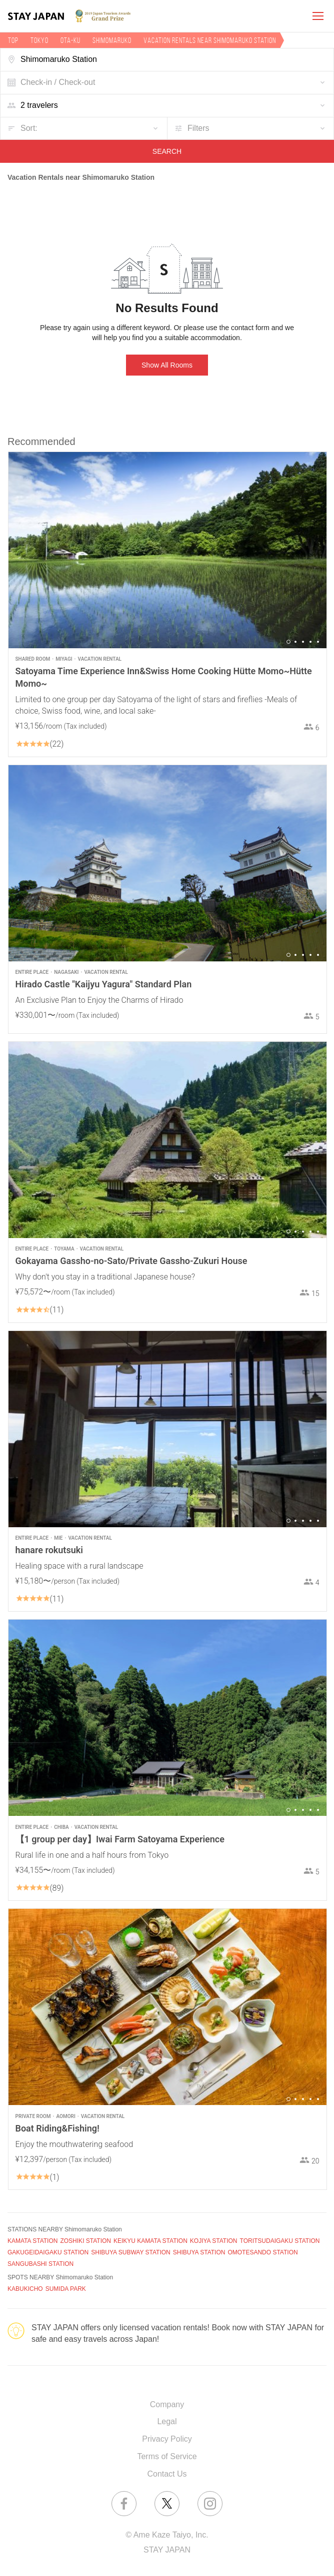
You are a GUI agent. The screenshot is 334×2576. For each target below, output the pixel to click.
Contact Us (166, 2474)
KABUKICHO (25, 2288)
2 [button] (295, 642)
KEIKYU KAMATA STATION (151, 2240)
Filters (199, 128)
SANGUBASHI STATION (41, 2263)
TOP (13, 40)
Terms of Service (166, 2456)
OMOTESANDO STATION (263, 2252)
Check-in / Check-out (57, 82)
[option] (167, 550)
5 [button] (318, 642)
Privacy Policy (167, 2439)
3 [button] (303, 642)
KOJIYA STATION (214, 2240)
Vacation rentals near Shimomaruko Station (210, 40)
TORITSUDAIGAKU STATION (280, 2240)
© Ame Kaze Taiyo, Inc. (167, 2535)
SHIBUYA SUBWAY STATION (130, 2252)
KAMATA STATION (33, 2240)
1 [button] (288, 642)
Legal (166, 2421)
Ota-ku (70, 40)
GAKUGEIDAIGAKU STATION (48, 2252)
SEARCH (167, 151)
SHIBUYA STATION (199, 2252)
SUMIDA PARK (66, 2288)
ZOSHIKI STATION (85, 2240)
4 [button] (311, 642)
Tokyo (39, 40)
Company (167, 2404)
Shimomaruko (112, 40)
